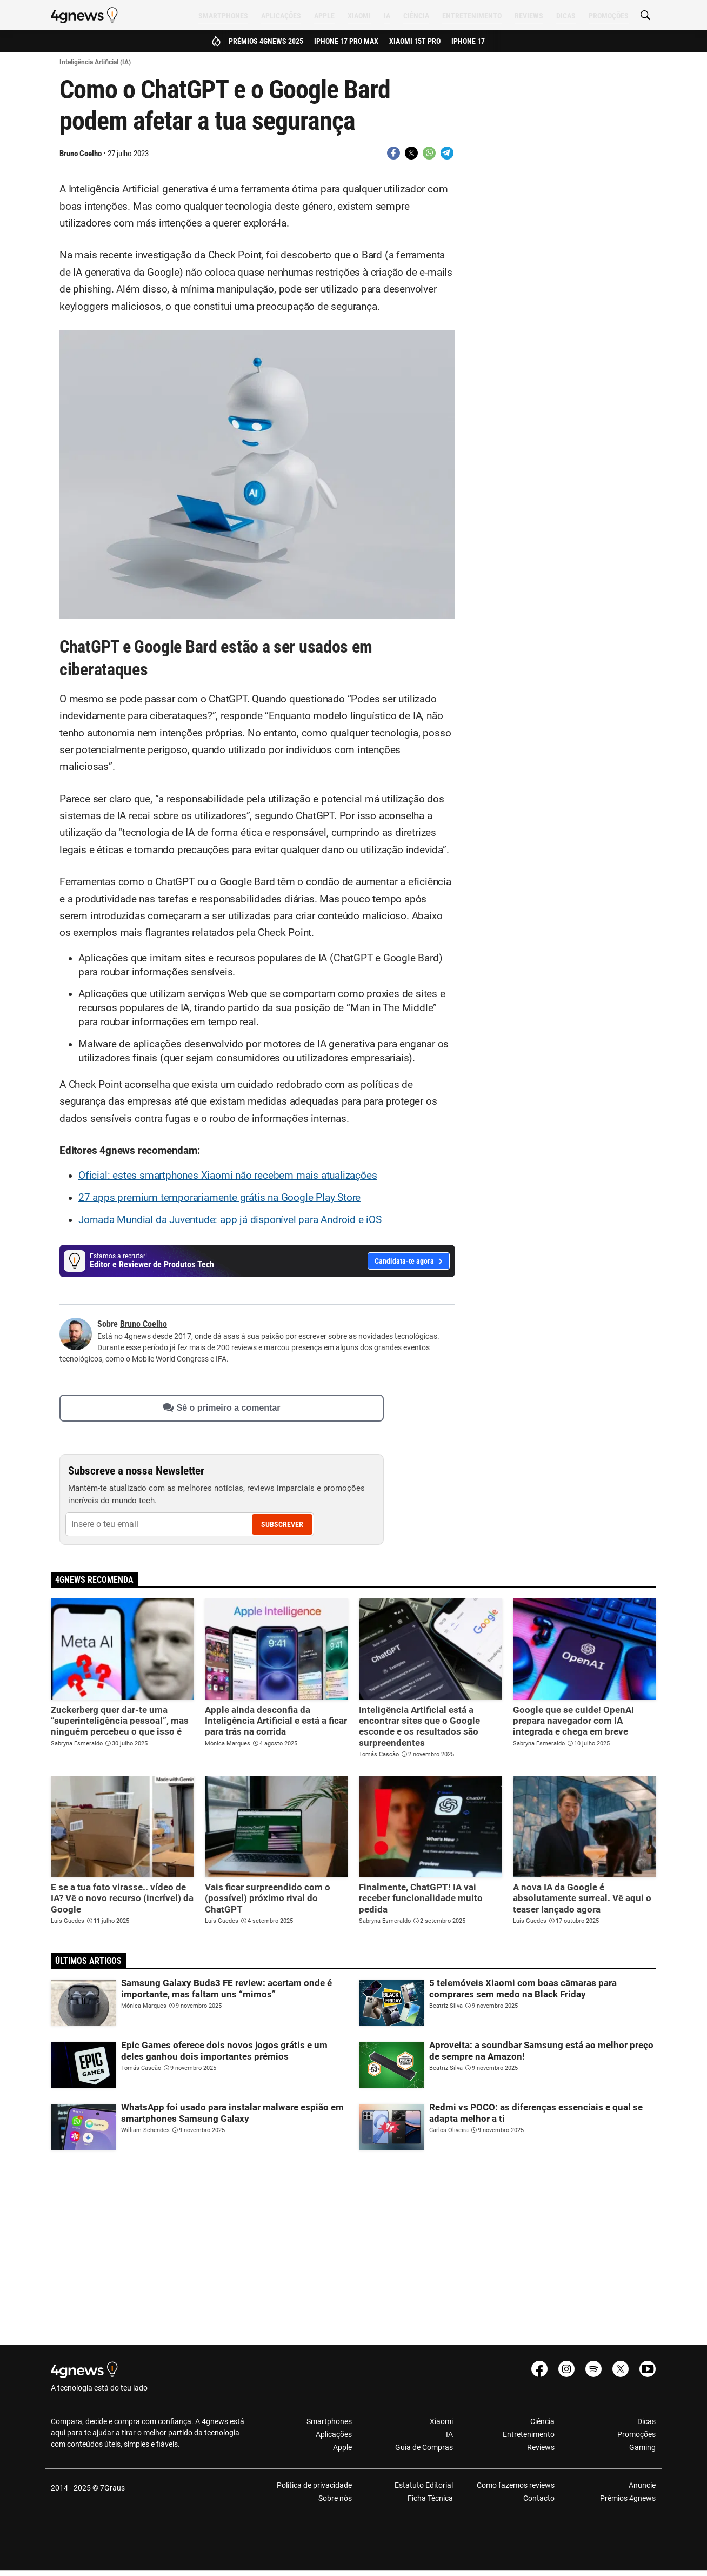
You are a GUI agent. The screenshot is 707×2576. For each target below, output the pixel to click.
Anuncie (642, 2485)
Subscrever (282, 1524)
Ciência (416, 15)
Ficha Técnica (430, 2498)
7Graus (112, 2488)
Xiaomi (359, 15)
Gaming (642, 2447)
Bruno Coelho (80, 153)
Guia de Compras (424, 2447)
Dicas (566, 15)
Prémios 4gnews (628, 2498)
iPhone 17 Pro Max (346, 41)
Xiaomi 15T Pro (415, 41)
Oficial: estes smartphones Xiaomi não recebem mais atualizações (227, 1175)
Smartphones (223, 15)
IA (387, 15)
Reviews (529, 15)
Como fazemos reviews (516, 2485)
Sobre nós (335, 2498)
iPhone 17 (468, 41)
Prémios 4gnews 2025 (266, 41)
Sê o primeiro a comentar (221, 1408)
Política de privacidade (314, 2485)
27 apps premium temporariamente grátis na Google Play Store (219, 1198)
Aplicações (281, 15)
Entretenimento (472, 15)
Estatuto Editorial (424, 2485)
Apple (324, 15)
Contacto (539, 2498)
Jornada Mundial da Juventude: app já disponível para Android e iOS (230, 1220)
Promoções (609, 15)
